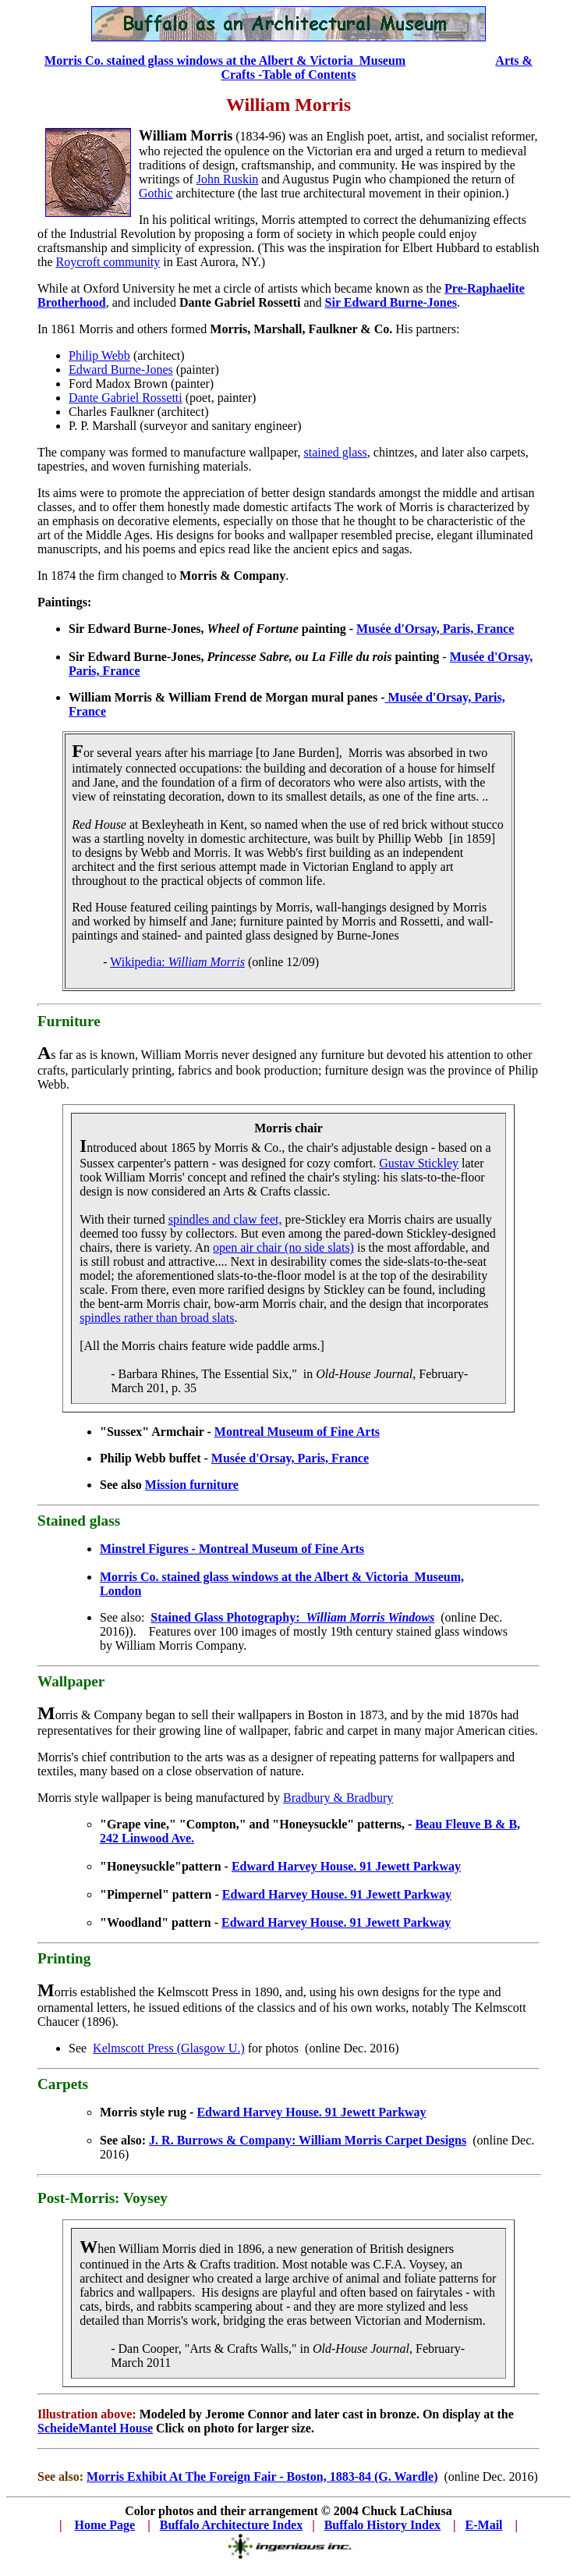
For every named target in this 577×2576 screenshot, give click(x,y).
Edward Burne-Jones (121, 369)
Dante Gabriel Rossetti (125, 397)
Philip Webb (99, 355)
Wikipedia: (177, 961)
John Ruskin (227, 179)
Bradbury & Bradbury (338, 1797)
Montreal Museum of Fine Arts (297, 1431)
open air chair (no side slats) (283, 1247)
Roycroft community (108, 261)
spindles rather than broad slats (157, 1317)
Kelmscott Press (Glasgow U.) (169, 2048)
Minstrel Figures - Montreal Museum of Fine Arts (232, 1548)
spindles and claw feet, (225, 1219)
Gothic (156, 193)
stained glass (334, 452)
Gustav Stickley (418, 1163)
